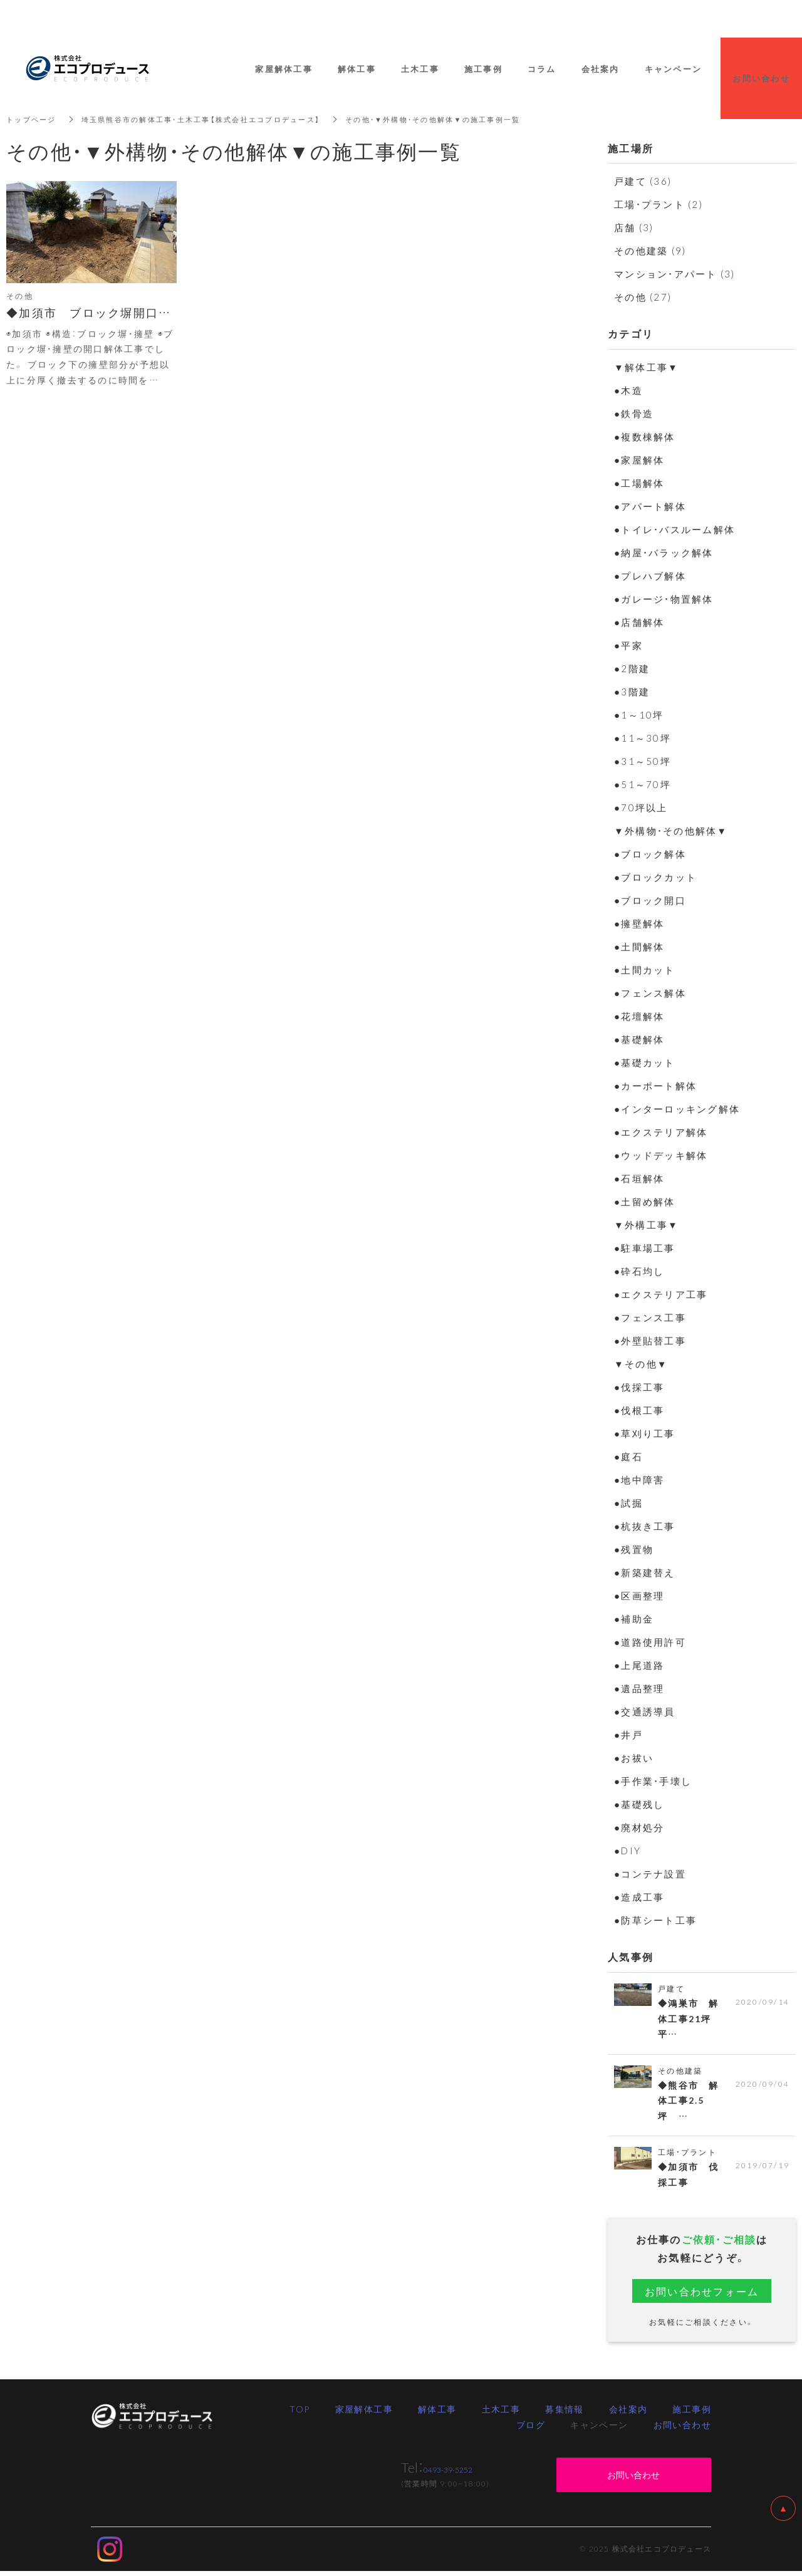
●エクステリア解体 (660, 1132)
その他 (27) (643, 297)
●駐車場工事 (644, 1248)
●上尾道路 (639, 1665)
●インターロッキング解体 (677, 1109)
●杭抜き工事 (644, 1526)
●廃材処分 (639, 1827)
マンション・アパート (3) (675, 274)
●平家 (628, 645)
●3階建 (632, 692)
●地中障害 (639, 1480)
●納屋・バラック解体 (664, 552)
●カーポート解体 (655, 1086)
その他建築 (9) (650, 250)
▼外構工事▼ (646, 1225)
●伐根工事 (639, 1410)
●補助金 (634, 1619)
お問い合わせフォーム (702, 2295)
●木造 (628, 390)
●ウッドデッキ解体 (660, 1155)
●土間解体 (639, 946)
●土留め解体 (644, 1201)
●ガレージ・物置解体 (664, 599)
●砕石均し (639, 1271)
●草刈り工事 (644, 1433)
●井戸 (628, 1735)
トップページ (33, 119)
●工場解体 (639, 483)
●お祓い (634, 1758)
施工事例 (691, 2413)
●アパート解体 (650, 506)
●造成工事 (639, 1897)
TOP (299, 2413)
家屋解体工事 (364, 2413)
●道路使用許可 (650, 1642)
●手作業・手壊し (653, 1781)
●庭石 (628, 1456)
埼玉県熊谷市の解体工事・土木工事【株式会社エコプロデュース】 (213, 119)
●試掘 (628, 1503)
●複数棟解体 (644, 437)
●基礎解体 (639, 1039)
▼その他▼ (641, 1364)
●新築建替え (644, 1572)
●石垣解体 (639, 1178)
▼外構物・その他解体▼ (670, 831)
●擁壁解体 (639, 923)
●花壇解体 (639, 1016)
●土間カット (644, 970)
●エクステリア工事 (660, 1294)
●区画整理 (639, 1595)
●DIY (627, 1850)
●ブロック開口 (650, 900)
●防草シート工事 (655, 1920)
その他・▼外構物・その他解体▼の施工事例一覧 (461, 119)
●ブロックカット (655, 877)
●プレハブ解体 (650, 576)
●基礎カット (644, 1062)
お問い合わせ (682, 2429)
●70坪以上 (641, 807)
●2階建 (632, 668)
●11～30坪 (642, 738)
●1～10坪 (639, 715)
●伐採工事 (639, 1387)
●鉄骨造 (634, 413)
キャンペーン (673, 69)
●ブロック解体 (650, 854)
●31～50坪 (642, 761)
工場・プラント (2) (658, 204)
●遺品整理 (639, 1688)
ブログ (530, 2429)
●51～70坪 (642, 784)
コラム (542, 69)
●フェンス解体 (650, 993)
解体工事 (437, 2413)
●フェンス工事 (650, 1317)
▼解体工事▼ (646, 367)
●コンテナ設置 (650, 1874)
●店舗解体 (639, 622)
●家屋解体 (639, 460)
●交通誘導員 (644, 1711)
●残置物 (634, 1549)
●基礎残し (639, 1804)
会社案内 (628, 2413)
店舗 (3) (634, 227)
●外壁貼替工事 (650, 1341)
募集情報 (564, 2413)
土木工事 (501, 2413)
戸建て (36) (643, 181)
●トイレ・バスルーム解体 (674, 529)
